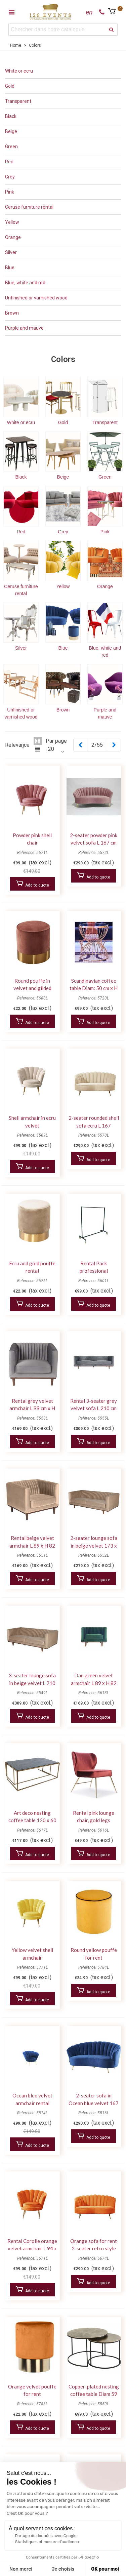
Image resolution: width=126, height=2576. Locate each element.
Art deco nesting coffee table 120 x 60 (32, 1817)
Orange (13, 237)
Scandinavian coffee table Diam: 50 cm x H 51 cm (94, 988)
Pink (9, 192)
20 (51, 749)
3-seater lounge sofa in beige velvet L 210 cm (32, 1682)
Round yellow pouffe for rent (94, 1954)
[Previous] (80, 745)
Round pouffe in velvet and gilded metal (32, 988)
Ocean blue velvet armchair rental (32, 2099)
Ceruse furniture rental (29, 207)
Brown (12, 313)
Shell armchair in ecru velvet (32, 1122)
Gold (9, 86)
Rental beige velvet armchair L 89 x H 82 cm (32, 1545)
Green (11, 146)
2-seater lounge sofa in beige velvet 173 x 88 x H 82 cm (93, 1545)
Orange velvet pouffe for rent (32, 2390)
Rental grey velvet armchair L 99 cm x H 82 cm (32, 1408)
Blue (9, 267)
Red (9, 161)
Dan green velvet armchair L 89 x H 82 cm (94, 1682)
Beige (11, 131)
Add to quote (32, 884)
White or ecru (19, 71)
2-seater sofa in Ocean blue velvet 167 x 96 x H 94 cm (94, 2103)
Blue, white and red (25, 282)
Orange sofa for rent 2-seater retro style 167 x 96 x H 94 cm (93, 2248)
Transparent (18, 101)
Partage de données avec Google (46, 2535)
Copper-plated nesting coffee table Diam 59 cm (94, 2394)
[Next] (114, 745)
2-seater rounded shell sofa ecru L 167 (94, 1122)
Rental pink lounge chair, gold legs (93, 1817)
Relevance (17, 745)
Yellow (12, 222)
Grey (10, 176)
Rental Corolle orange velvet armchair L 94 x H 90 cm (32, 2248)
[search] (111, 29)
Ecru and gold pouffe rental (32, 1267)
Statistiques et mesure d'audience (47, 2541)
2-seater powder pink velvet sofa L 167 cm (93, 839)
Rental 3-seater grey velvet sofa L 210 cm (93, 1405)
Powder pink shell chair (32, 839)
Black (10, 116)
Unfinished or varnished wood (36, 297)
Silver (11, 252)
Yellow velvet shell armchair (32, 1954)
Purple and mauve (24, 328)
